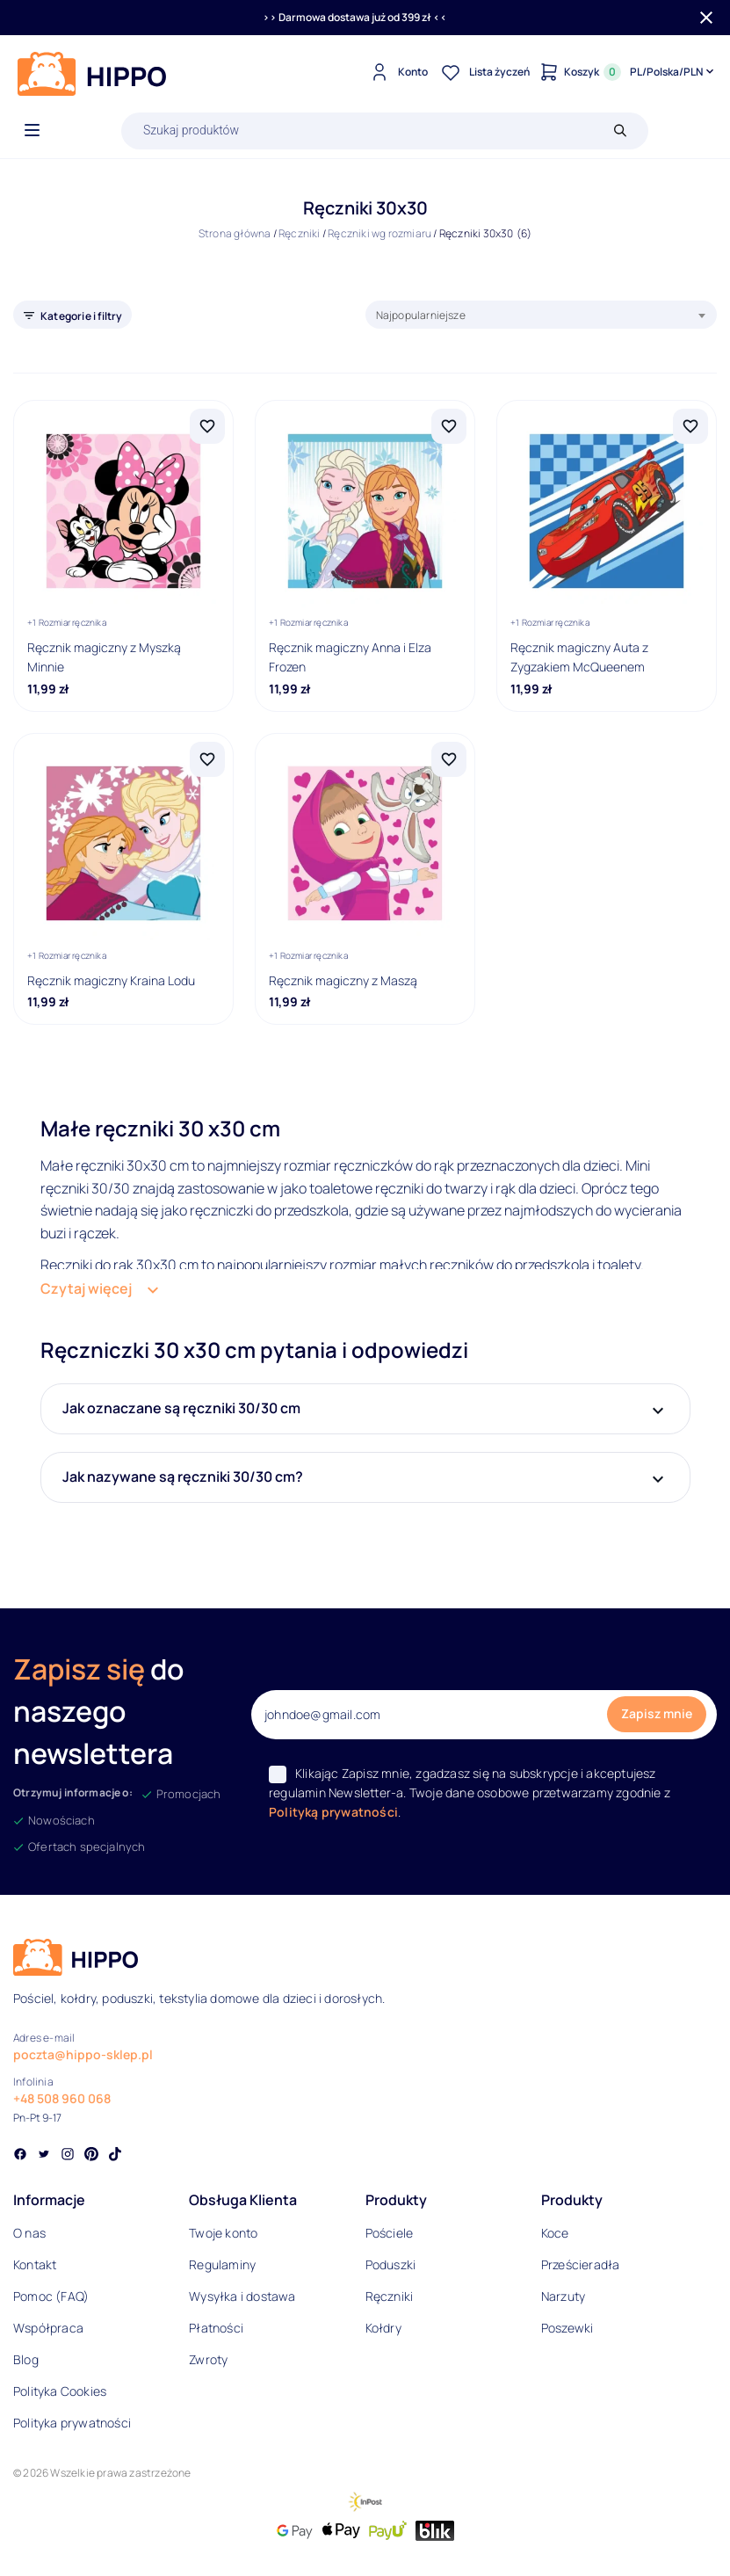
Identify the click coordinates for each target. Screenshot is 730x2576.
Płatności (216, 2327)
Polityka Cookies (59, 2391)
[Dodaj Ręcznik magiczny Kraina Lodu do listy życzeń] (207, 759)
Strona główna (235, 233)
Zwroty (208, 2359)
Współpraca (48, 2327)
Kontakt (34, 2264)
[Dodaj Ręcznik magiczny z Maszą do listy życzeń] (448, 759)
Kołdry (383, 2327)
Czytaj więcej (86, 1288)
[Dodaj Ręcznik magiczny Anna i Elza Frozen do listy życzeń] (448, 426)
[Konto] (396, 72)
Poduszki (390, 2264)
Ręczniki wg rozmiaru (379, 233)
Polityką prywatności (333, 1811)
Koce (555, 2232)
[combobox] (541, 315)
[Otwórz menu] (32, 131)
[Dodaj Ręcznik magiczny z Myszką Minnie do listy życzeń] (207, 426)
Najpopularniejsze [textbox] (421, 315)
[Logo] (92, 74)
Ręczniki (299, 233)
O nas (29, 2232)
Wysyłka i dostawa (242, 2296)
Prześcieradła (580, 2264)
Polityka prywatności (72, 2422)
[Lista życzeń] (483, 72)
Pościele (389, 2232)
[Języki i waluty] (673, 72)
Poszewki (567, 2327)
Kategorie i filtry (81, 315)
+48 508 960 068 (62, 2098)
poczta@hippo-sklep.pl (83, 2054)
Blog (26, 2359)
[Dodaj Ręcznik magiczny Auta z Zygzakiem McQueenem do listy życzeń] (690, 426)
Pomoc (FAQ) (51, 2296)
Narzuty (563, 2296)
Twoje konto (223, 2232)
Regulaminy (222, 2264)
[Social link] (20, 2156)
